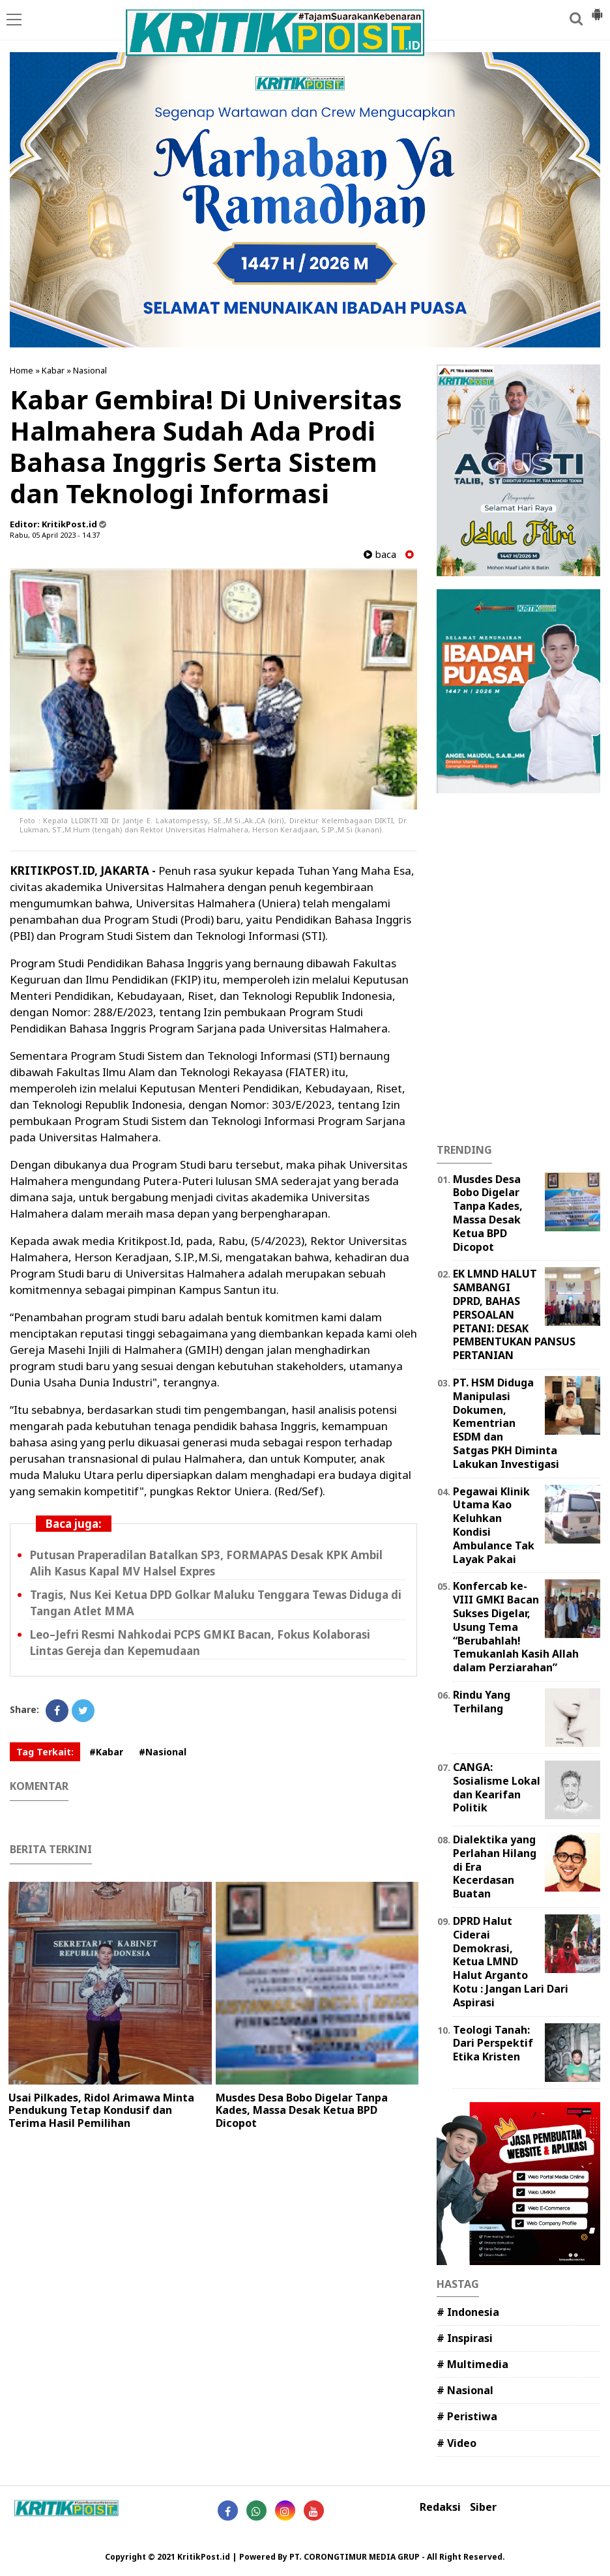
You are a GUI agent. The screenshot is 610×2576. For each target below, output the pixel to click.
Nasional (90, 370)
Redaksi (440, 2507)
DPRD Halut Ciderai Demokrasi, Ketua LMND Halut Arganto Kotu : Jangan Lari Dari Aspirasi (510, 1962)
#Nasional (162, 1752)
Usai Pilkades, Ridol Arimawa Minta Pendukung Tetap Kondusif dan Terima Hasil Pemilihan (101, 2110)
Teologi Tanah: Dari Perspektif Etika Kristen (493, 2043)
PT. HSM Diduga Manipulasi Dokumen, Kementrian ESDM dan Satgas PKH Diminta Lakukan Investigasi (506, 1423)
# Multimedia (472, 2364)
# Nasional (465, 2390)
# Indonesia (468, 2312)
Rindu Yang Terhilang (481, 1702)
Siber (483, 2507)
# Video (456, 2443)
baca (380, 554)
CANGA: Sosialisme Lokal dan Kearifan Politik (496, 1787)
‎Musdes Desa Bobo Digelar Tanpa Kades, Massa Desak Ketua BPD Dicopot (302, 2110)
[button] (596, 9)
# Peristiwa (467, 2416)
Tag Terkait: (45, 1752)
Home (21, 370)
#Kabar (106, 1752)
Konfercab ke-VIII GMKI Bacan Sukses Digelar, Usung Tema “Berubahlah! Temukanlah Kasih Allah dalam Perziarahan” (516, 1627)
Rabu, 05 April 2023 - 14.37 (55, 535)
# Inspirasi (465, 2338)
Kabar (53, 370)
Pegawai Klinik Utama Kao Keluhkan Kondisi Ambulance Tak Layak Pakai (493, 1525)
